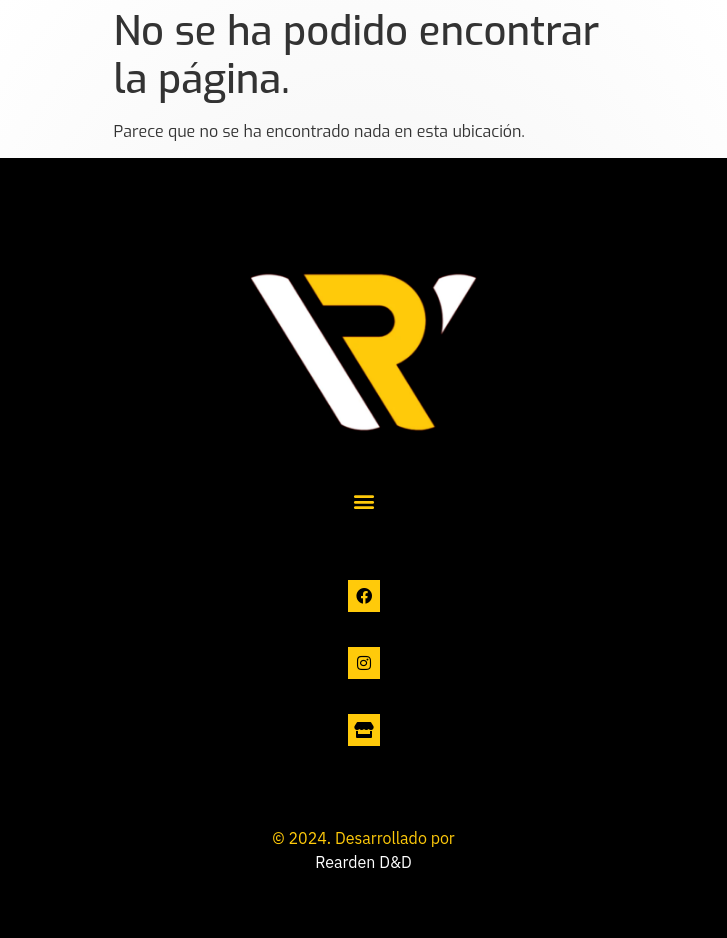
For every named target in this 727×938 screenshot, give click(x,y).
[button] (363, 501)
